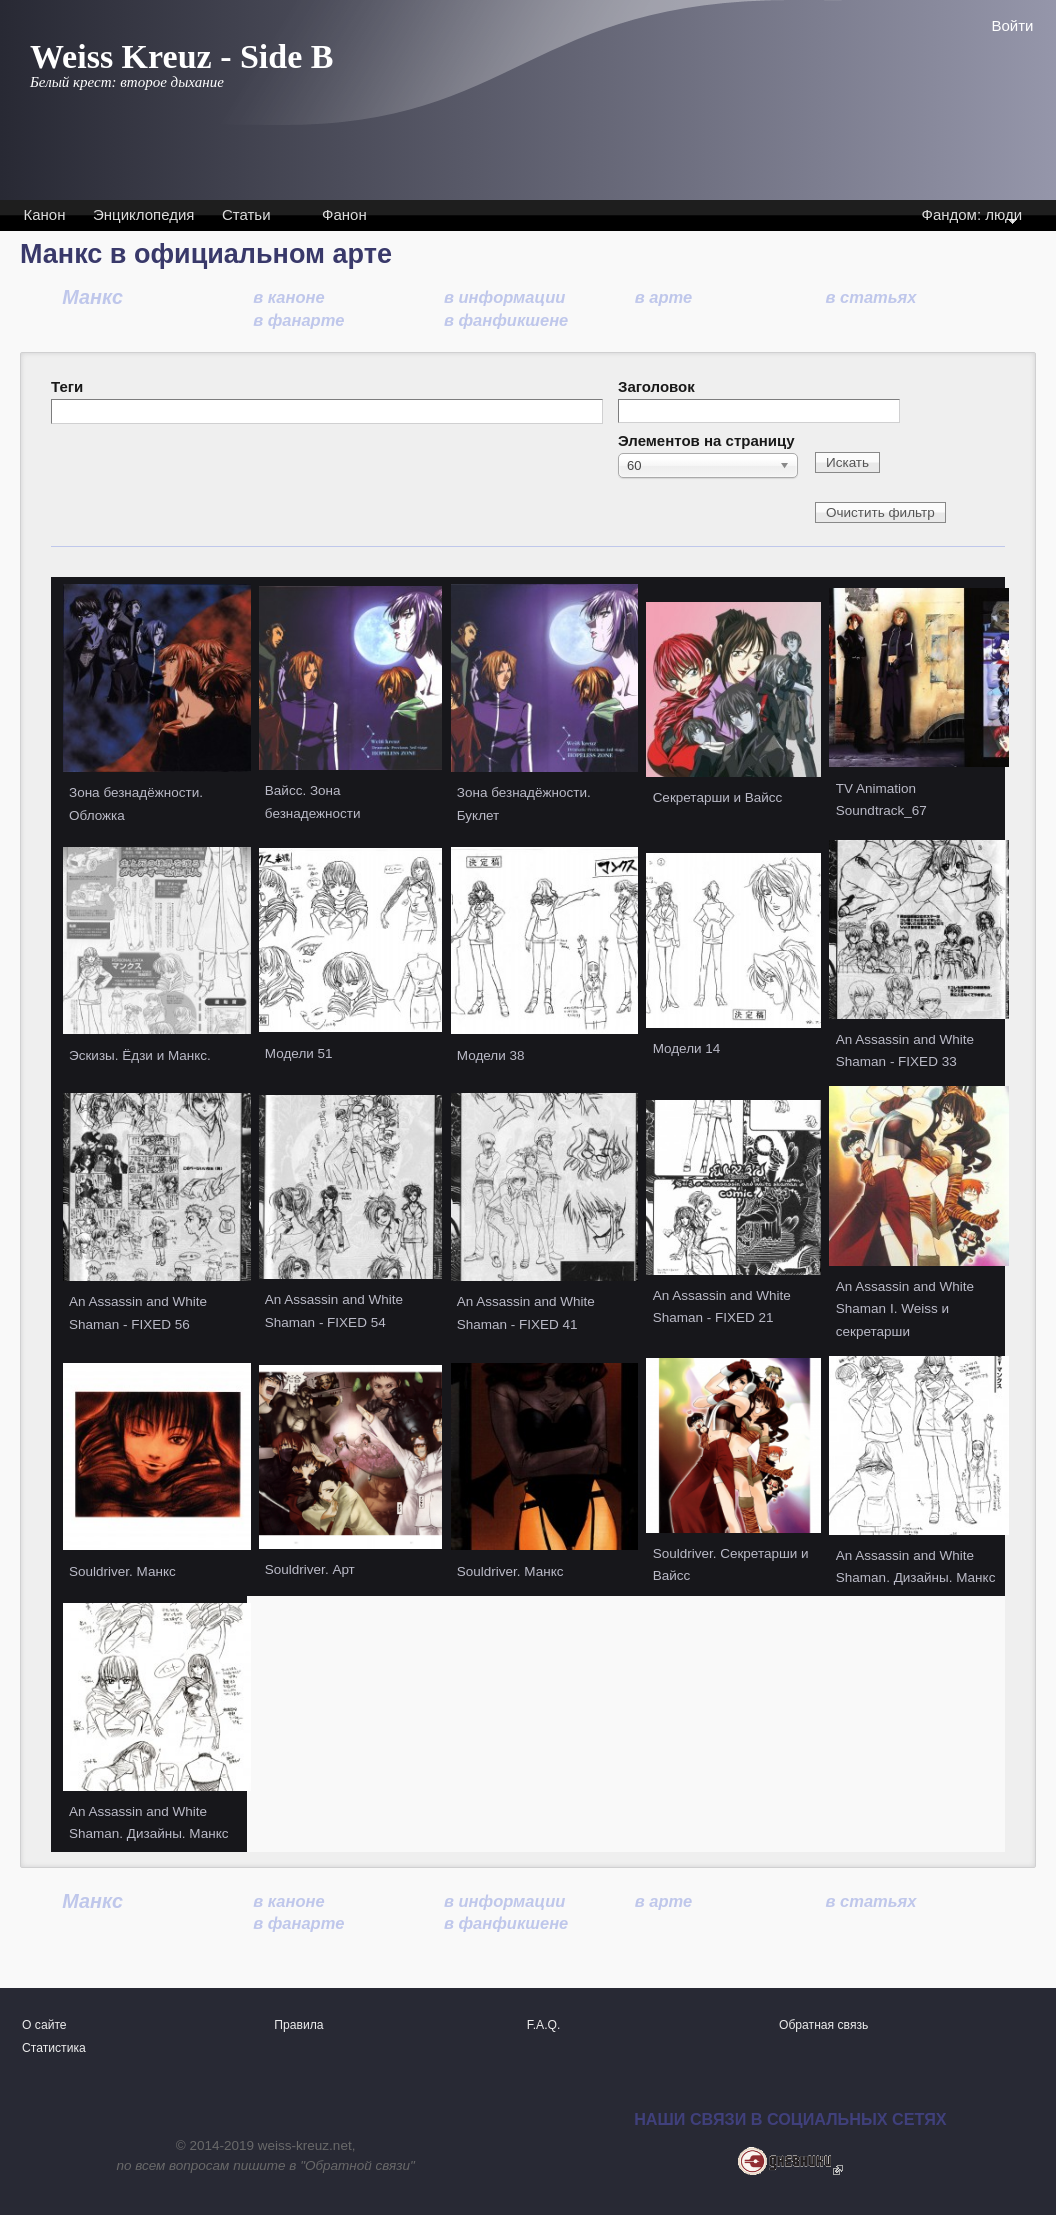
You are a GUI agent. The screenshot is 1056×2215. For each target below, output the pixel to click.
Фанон (344, 214)
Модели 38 (491, 1055)
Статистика (54, 2048)
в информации (504, 297)
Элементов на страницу (706, 440)
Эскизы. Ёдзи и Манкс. (140, 1055)
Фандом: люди (970, 216)
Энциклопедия (143, 214)
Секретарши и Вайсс (718, 797)
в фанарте (298, 320)
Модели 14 (687, 1048)
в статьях (871, 297)
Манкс (92, 297)
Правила (298, 2025)
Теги (67, 386)
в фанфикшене (506, 320)
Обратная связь (823, 2025)
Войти (1013, 25)
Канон (45, 214)
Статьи (246, 214)
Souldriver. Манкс (122, 1571)
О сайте (44, 2025)
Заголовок (656, 386)
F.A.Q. (544, 2025)
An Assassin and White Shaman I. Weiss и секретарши (905, 1309)
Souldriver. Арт (310, 1569)
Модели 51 (299, 1053)
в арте (663, 297)
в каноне (288, 297)
